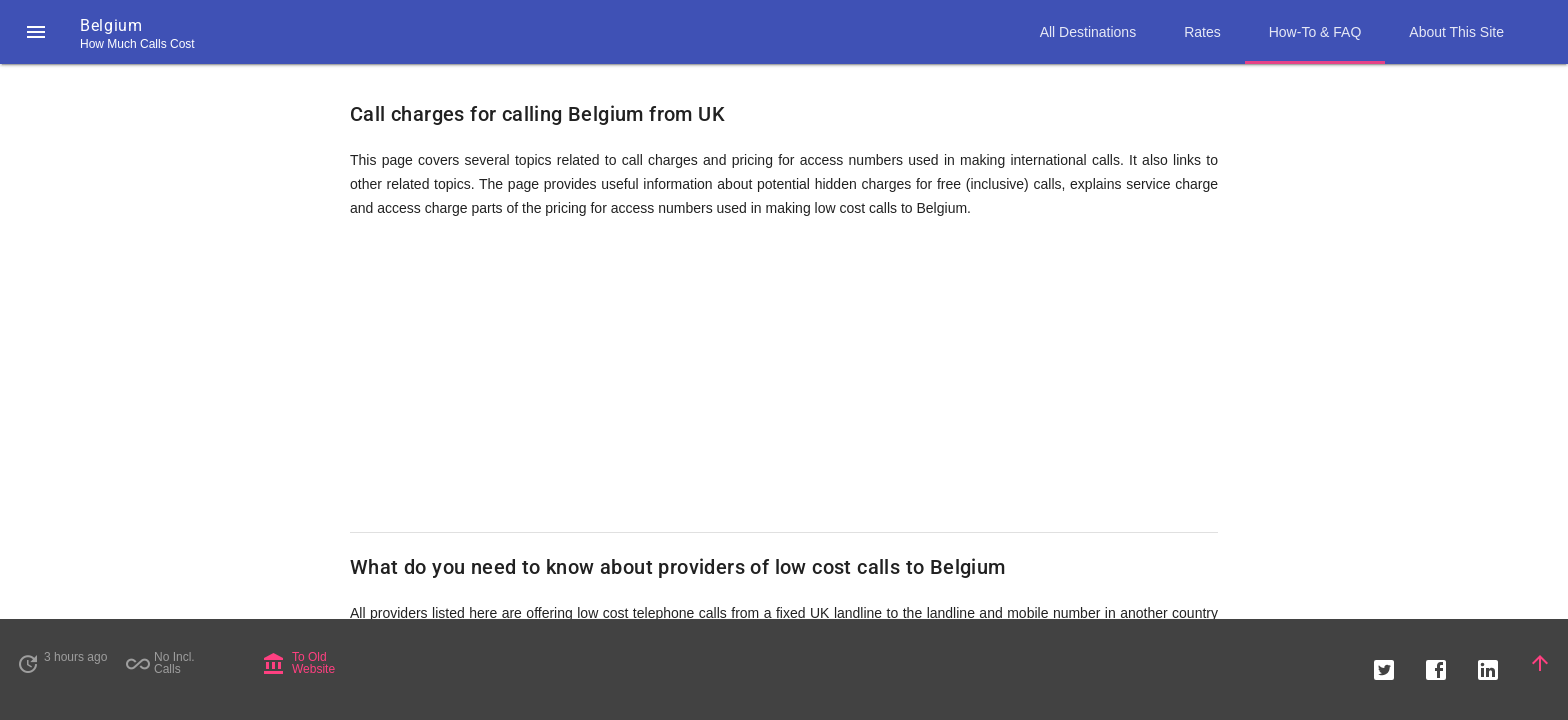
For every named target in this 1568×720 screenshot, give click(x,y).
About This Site (1456, 32)
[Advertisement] (784, 376)
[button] (36, 32)
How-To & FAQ (1315, 32)
